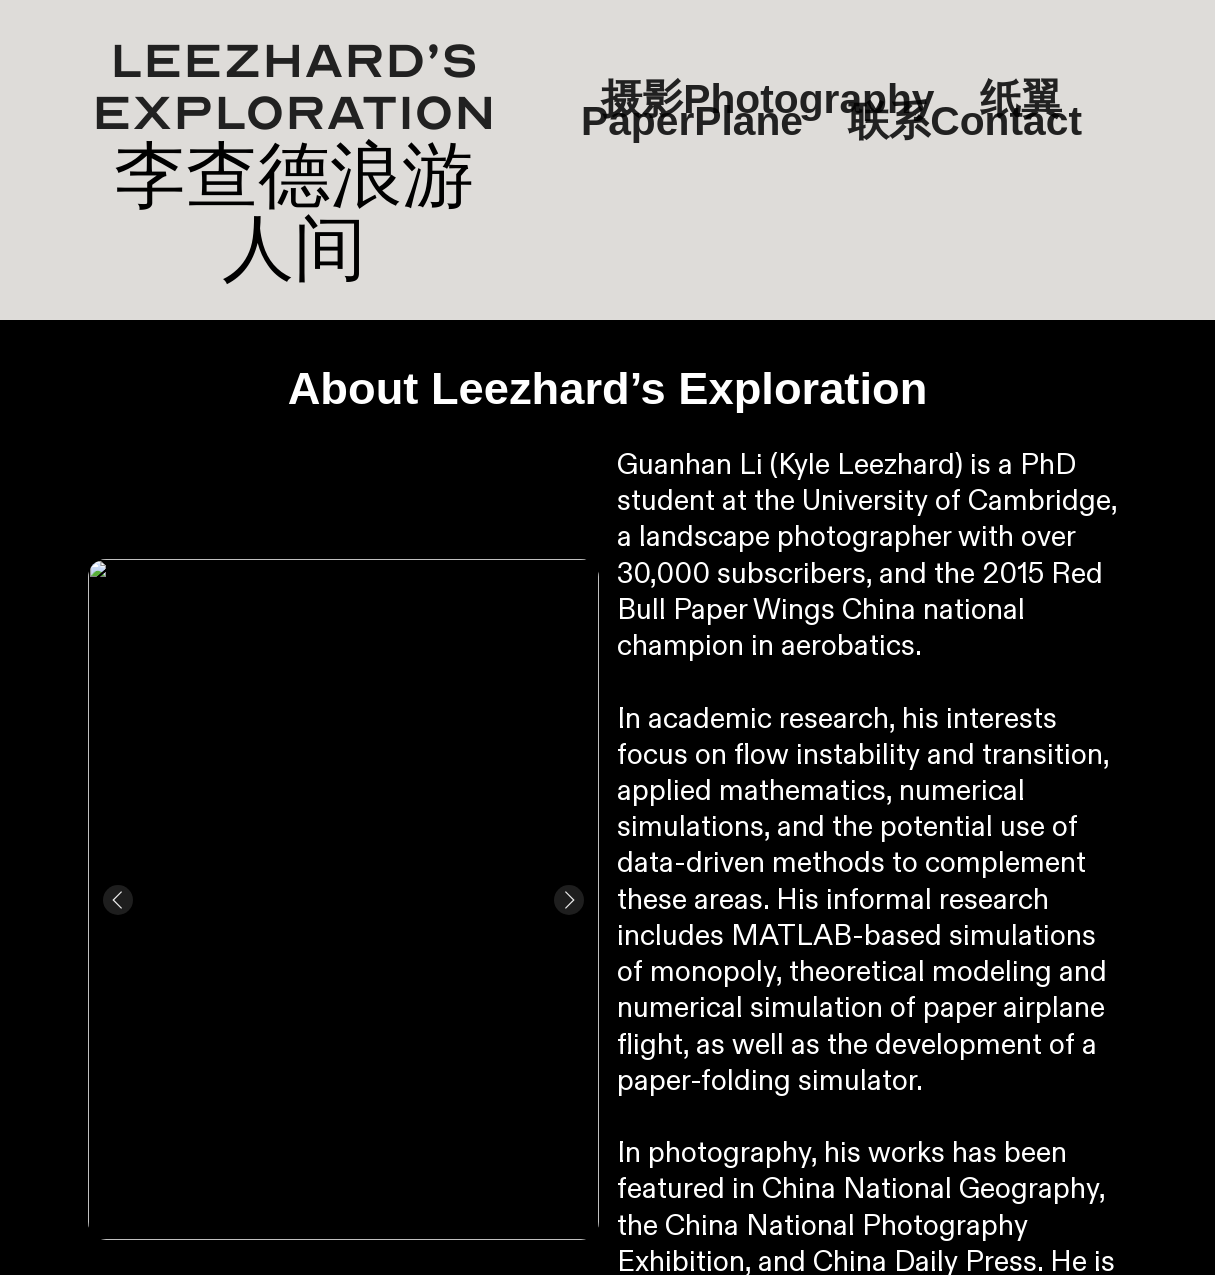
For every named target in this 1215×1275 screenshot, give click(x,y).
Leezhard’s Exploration (294, 87)
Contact (1006, 121)
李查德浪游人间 (294, 211)
